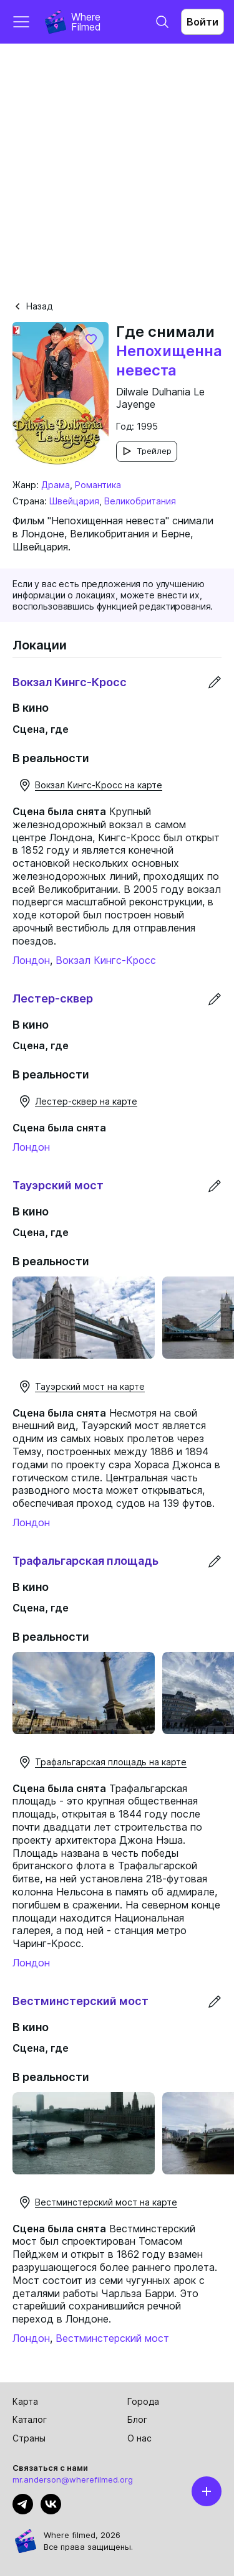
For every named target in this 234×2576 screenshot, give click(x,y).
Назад (32, 306)
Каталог (29, 2419)
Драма (55, 484)
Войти (202, 22)
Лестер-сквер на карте (77, 1101)
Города (143, 2401)
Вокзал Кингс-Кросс (106, 960)
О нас (139, 2438)
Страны (29, 2438)
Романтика (98, 484)
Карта (25, 2401)
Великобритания (140, 501)
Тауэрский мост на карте (81, 1386)
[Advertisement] (117, 166)
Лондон (31, 960)
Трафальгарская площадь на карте (102, 1762)
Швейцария (74, 501)
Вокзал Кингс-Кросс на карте (89, 785)
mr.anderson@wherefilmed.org (72, 2479)
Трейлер (147, 451)
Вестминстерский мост (112, 2338)
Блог (137, 2419)
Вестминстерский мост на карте (97, 2202)
